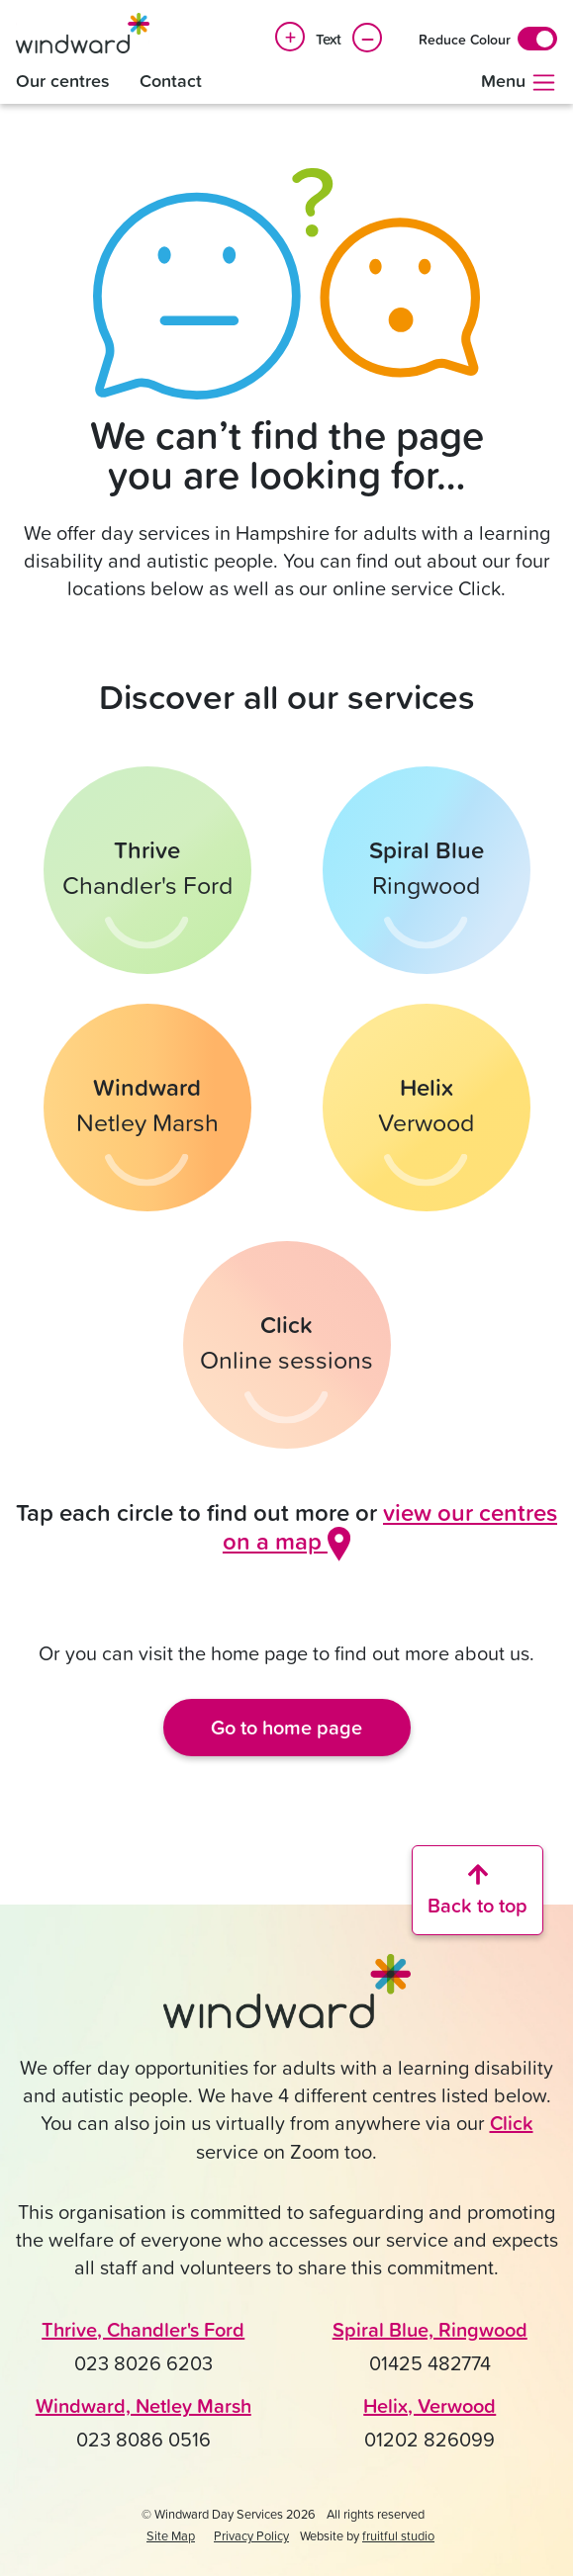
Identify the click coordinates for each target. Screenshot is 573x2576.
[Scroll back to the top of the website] (477, 1890)
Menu (519, 82)
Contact (171, 80)
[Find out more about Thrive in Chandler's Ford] (147, 870)
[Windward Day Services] (82, 33)
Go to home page (286, 1727)
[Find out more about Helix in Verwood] (426, 1107)
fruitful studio (398, 2535)
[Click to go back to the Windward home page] (287, 1999)
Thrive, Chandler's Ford (143, 2329)
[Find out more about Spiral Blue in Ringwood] (426, 870)
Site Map (170, 2535)
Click (511, 2122)
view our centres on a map (390, 1526)
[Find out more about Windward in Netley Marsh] (147, 1107)
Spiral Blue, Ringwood (430, 2329)
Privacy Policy (251, 2535)
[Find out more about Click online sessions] (287, 1345)
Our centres (63, 80)
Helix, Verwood (429, 2405)
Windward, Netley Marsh (143, 2405)
